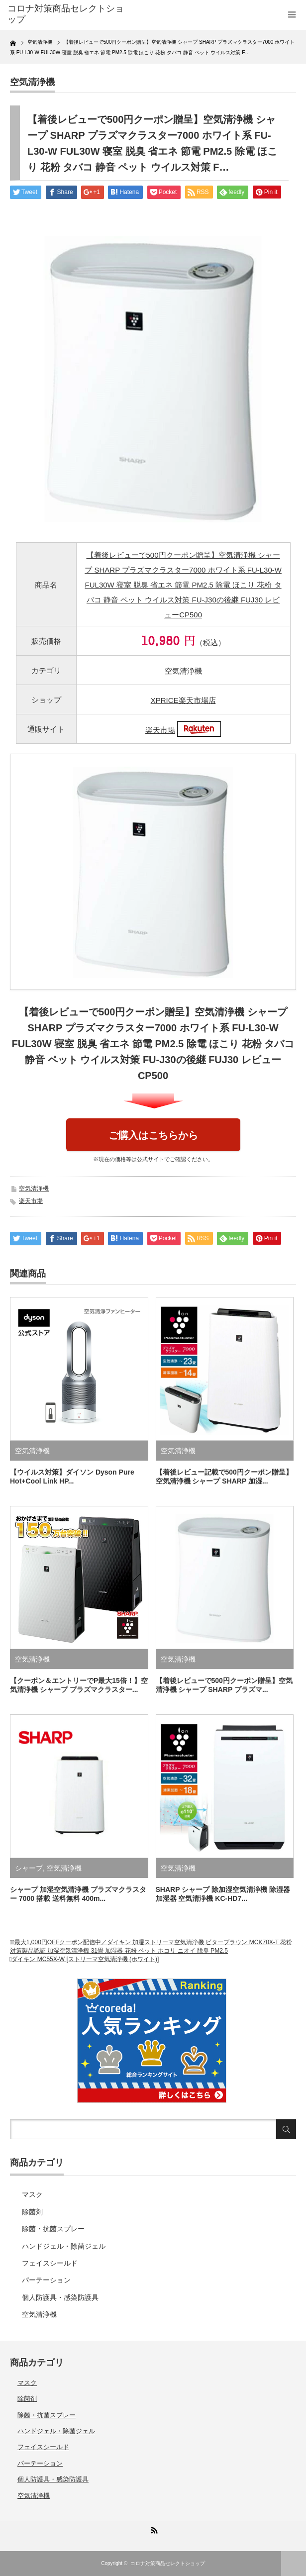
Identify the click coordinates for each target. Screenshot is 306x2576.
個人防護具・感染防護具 (60, 2297)
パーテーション (46, 2280)
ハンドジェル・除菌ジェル (63, 2246)
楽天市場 (160, 730)
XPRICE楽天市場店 (183, 700)
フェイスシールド (50, 2263)
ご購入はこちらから (153, 1135)
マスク (32, 2194)
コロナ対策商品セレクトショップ (167, 2563)
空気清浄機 (32, 82)
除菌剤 (32, 2212)
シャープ (29, 1868)
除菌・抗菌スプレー (53, 2229)
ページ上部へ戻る (293, 2563)
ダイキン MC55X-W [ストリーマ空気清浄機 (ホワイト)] (85, 1959)
